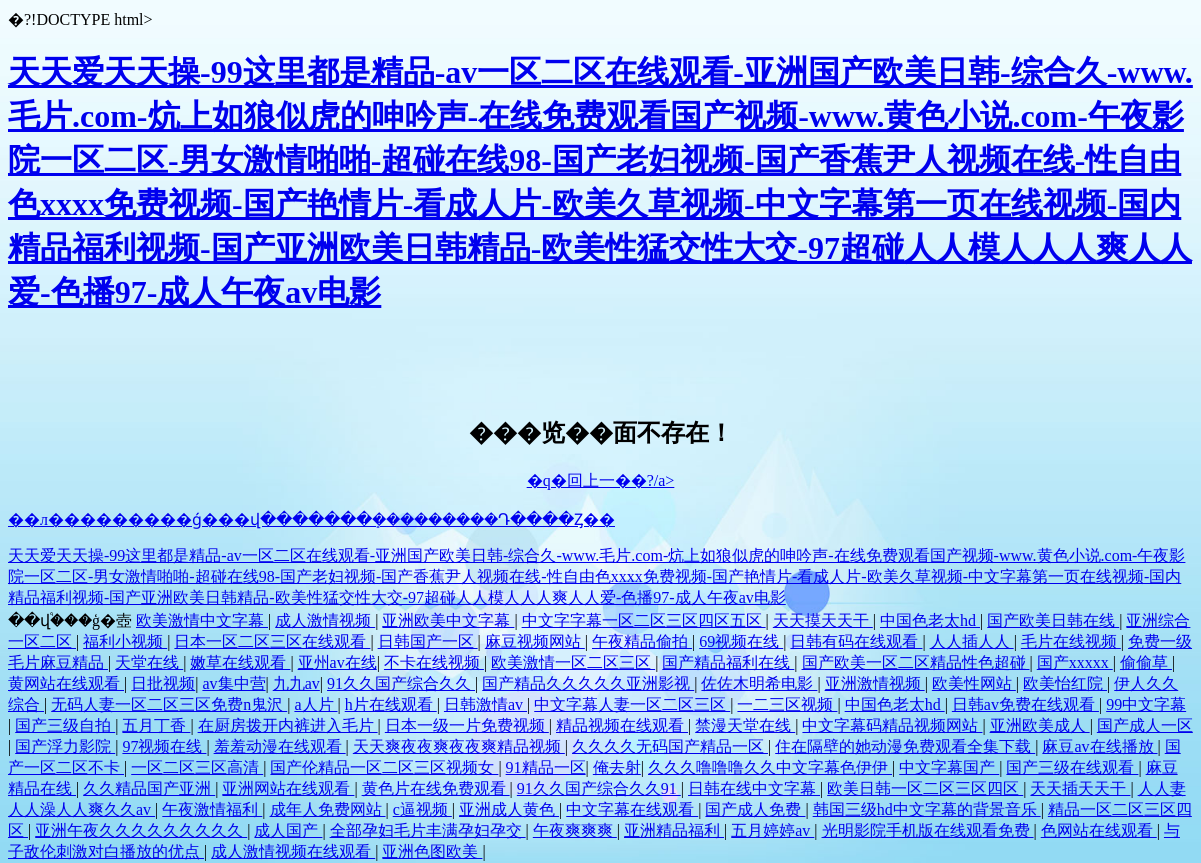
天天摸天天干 (823, 620)
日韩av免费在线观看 (1025, 704)
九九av (296, 683)
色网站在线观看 (1099, 830)
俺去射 (617, 767)
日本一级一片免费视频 (467, 725)
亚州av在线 (337, 662)
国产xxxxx (1075, 662)
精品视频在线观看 (622, 725)
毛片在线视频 (1071, 641)
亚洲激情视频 (875, 683)
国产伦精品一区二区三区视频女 (384, 767)
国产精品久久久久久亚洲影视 (588, 683)
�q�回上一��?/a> (601, 480)
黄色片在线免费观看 (436, 788)
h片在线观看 (391, 704)
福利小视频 (125, 641)
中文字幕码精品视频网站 (892, 725)
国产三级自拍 (65, 725)
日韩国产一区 (428, 641)
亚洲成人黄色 (509, 809)
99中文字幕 (1146, 704)
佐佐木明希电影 (759, 683)
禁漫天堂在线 (745, 725)
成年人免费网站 (328, 809)
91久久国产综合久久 (401, 683)
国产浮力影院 (65, 746)
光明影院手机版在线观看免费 (928, 830)
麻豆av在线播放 (1099, 746)
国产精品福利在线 (728, 662)
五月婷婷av (772, 830)
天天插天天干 (1080, 788)
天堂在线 (149, 662)
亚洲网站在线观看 (288, 788)
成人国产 (288, 830)
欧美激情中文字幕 (202, 620)
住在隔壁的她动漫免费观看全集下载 (905, 746)
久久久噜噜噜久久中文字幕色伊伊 (770, 767)
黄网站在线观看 (66, 683)
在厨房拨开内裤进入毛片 (288, 725)
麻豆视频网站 (535, 641)
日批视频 (163, 683)
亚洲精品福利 (674, 830)
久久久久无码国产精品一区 (670, 746)
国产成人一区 (1145, 725)
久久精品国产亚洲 (149, 788)
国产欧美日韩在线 (1053, 620)
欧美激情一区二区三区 (573, 662)
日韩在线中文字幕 (754, 788)
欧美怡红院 (1065, 683)
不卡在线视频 (434, 662)
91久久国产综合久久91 (599, 788)
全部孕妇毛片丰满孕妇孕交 (428, 830)
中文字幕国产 (949, 767)
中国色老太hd (930, 620)
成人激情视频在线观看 (293, 851)
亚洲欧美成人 (1040, 725)
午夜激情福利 (212, 809)
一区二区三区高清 (197, 767)
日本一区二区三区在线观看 (272, 641)
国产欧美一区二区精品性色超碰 (916, 662)
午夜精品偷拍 (642, 641)
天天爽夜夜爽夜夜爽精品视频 (459, 746)
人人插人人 (972, 641)
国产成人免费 (755, 809)
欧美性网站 (974, 683)
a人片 (315, 704)
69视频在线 (741, 641)
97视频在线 (164, 746)
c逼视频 (422, 809)
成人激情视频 (325, 620)
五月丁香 (156, 725)
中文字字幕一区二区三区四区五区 (644, 620)
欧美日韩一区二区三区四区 (925, 788)
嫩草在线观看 (240, 662)
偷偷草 (1146, 662)
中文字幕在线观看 (632, 809)
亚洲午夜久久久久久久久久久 (141, 830)
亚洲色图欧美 (432, 851)
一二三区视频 (787, 704)
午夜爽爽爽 (575, 830)
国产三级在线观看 (1072, 767)
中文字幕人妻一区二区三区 (632, 704)
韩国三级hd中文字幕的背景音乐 (927, 809)
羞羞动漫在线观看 (280, 746)
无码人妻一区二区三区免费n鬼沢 (169, 704)
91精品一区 (546, 767)
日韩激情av (485, 704)
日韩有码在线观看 (856, 641)
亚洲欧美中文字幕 (448, 620)
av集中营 (233, 683)
